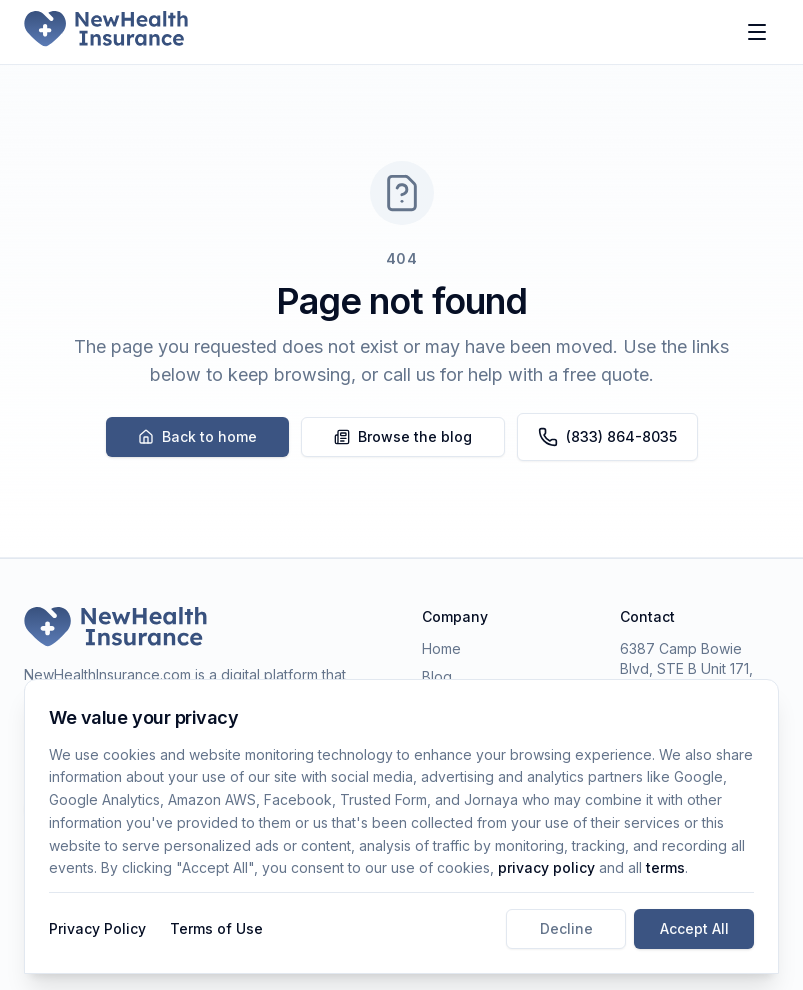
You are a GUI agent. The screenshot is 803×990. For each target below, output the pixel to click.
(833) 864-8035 (607, 437)
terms (665, 867)
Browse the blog (403, 436)
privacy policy (546, 867)
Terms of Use (216, 928)
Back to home (197, 436)
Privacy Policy (97, 928)
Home (441, 648)
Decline (566, 928)
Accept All (694, 928)
